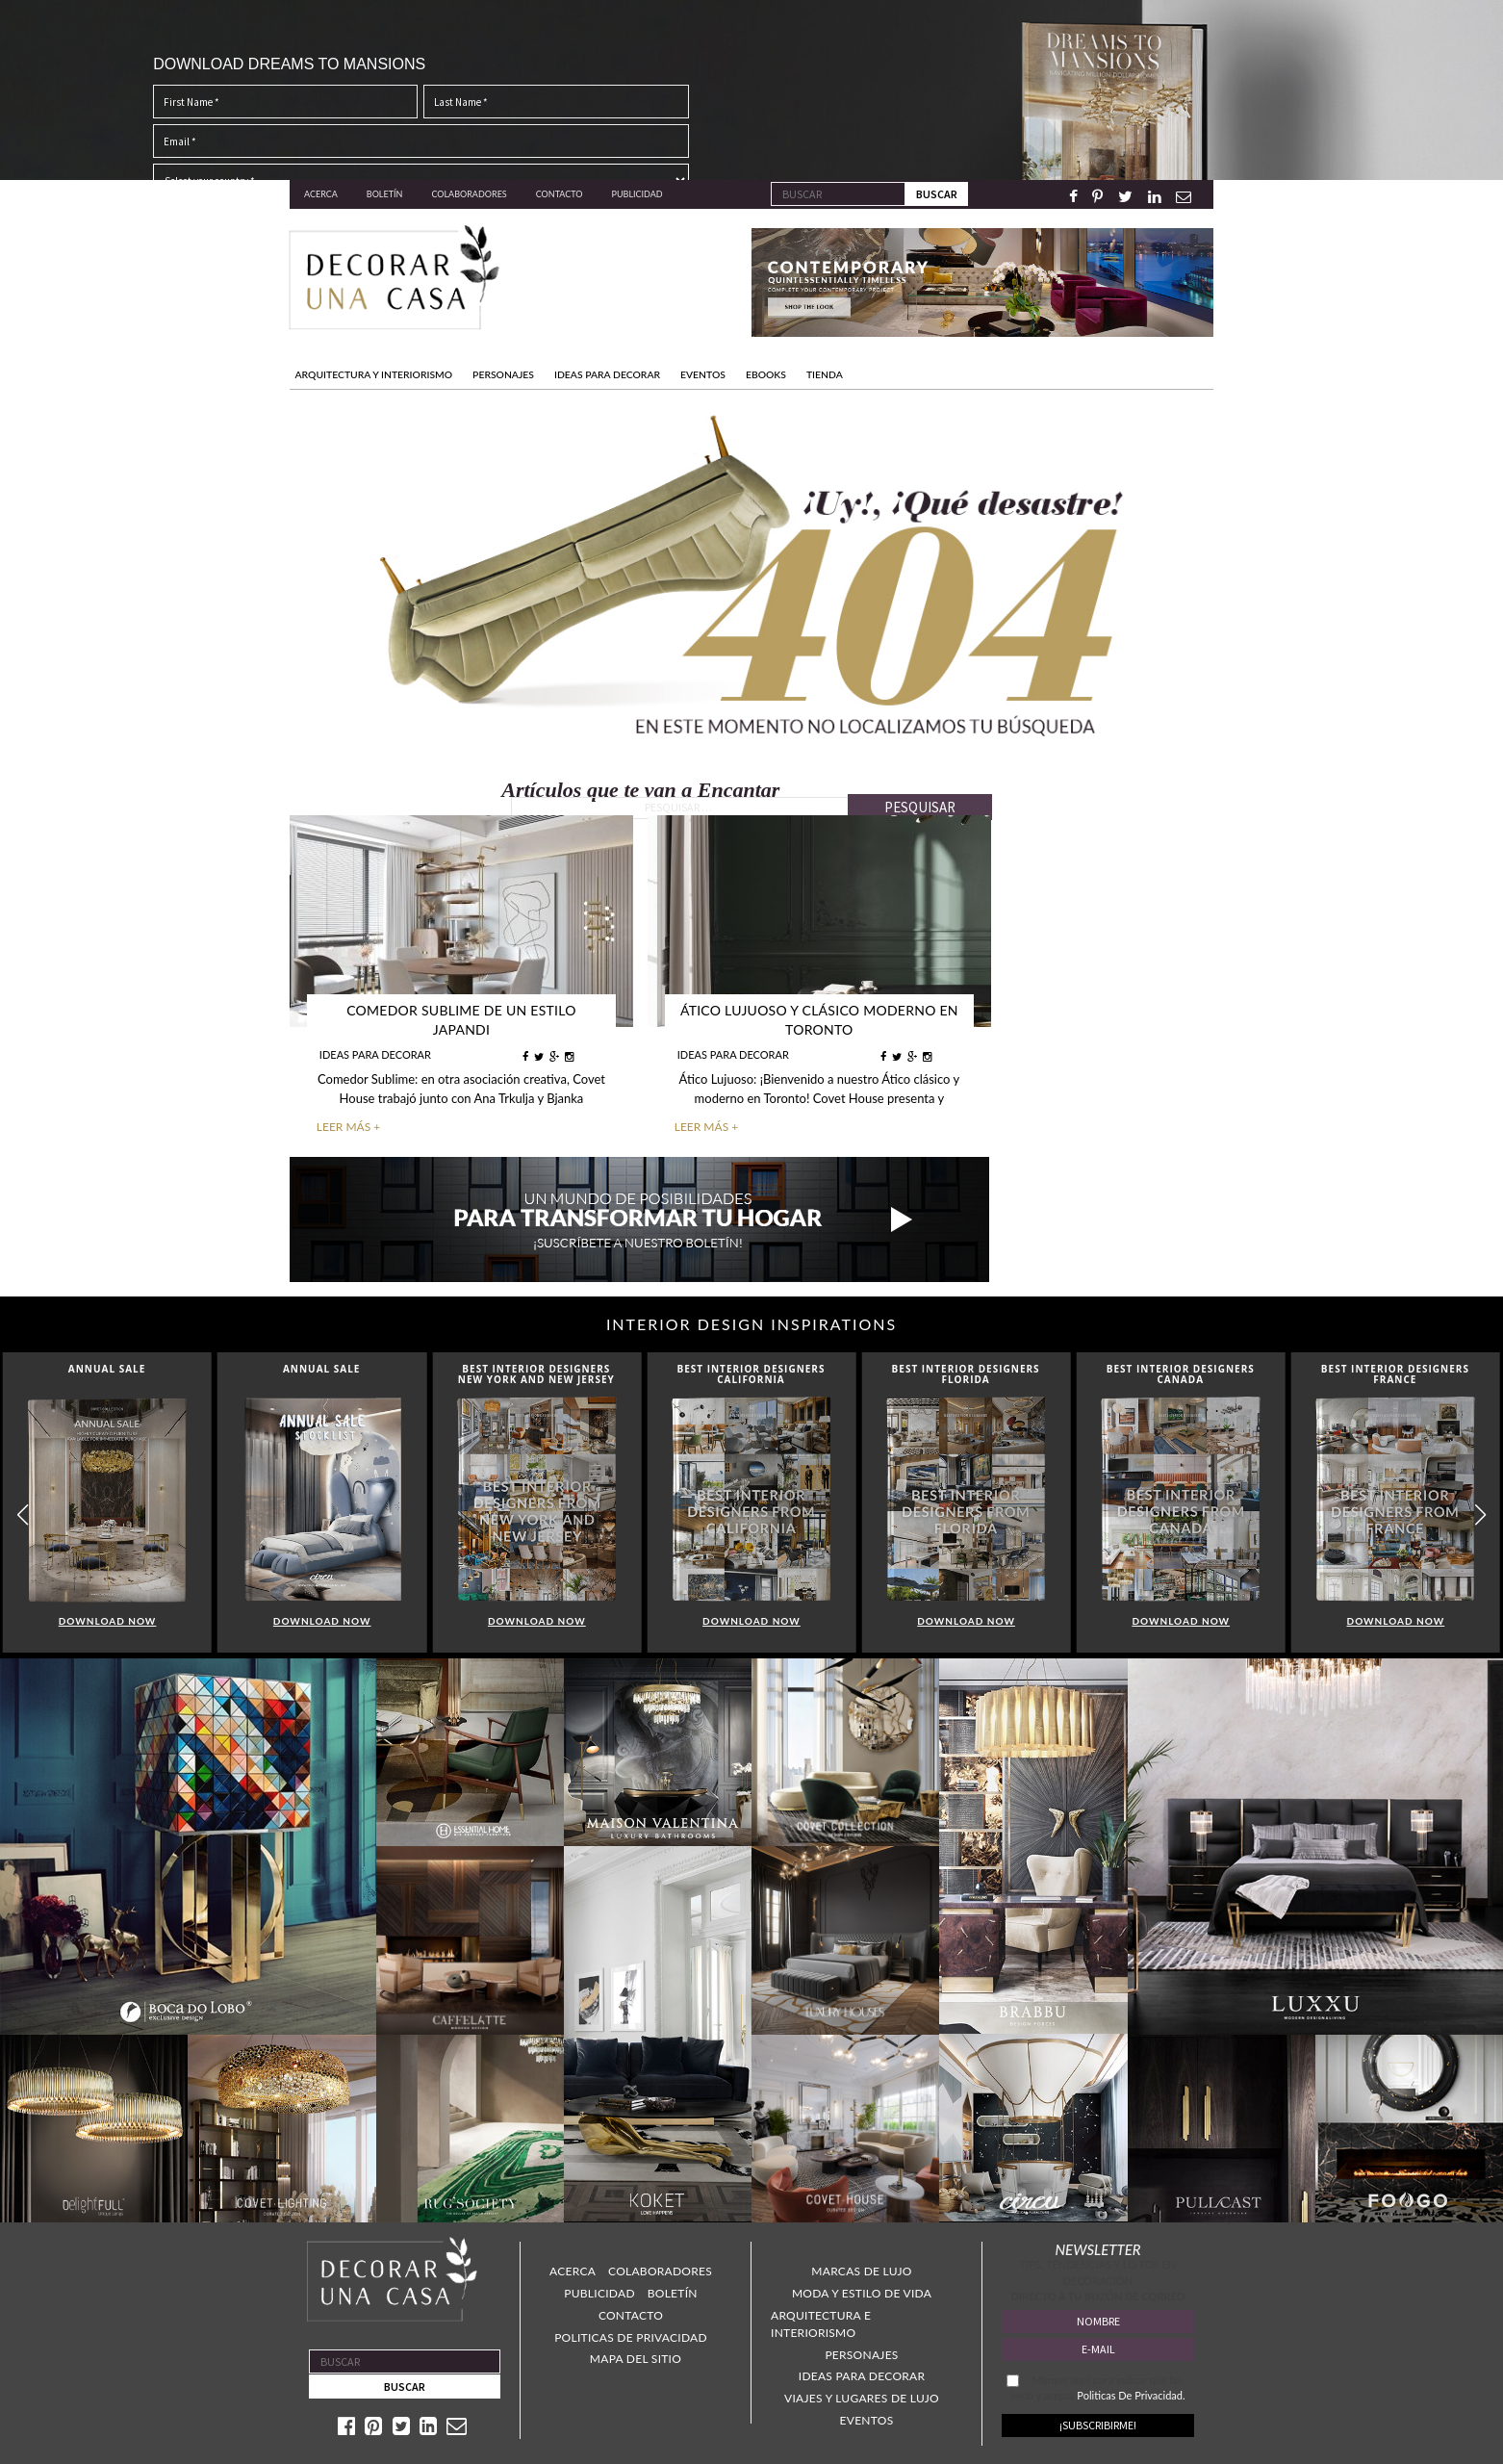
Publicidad (637, 194)
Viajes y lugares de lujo (861, 2396)
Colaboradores (468, 194)
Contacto (559, 194)
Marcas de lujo (861, 2269)
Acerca (321, 194)
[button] (1480, 1514)
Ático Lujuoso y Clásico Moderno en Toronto (819, 1020)
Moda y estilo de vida (861, 2291)
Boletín (385, 194)
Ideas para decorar (862, 2374)
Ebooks (766, 374)
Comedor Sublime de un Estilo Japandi (461, 1020)
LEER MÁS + (348, 1124)
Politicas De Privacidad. (1131, 2393)
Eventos (867, 2418)
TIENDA (824, 374)
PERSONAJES (503, 374)
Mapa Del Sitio (635, 2356)
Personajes (861, 2353)
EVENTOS (703, 374)
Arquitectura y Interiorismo (374, 374)
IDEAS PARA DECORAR (607, 374)
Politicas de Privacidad (630, 2335)
